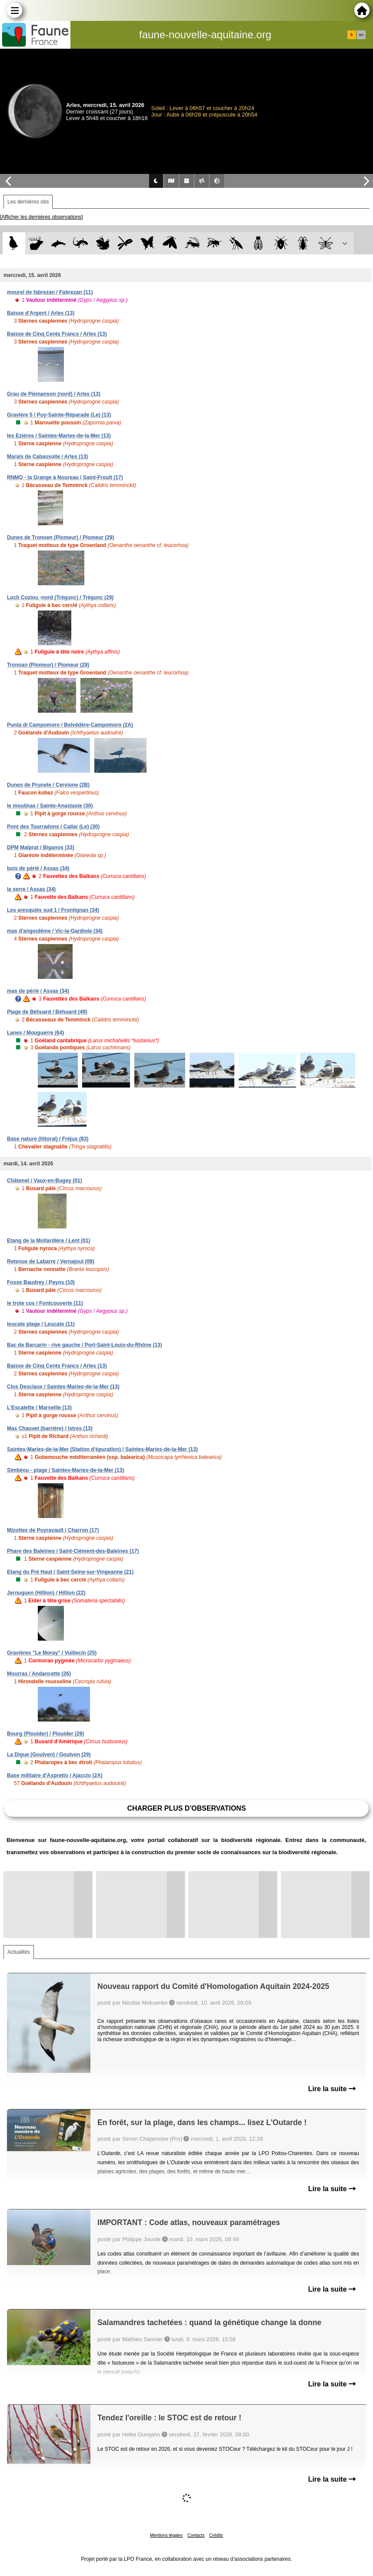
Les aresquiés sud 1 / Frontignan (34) (53, 910)
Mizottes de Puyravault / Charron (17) (53, 1530)
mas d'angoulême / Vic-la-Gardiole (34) (55, 931)
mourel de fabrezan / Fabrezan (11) (50, 292)
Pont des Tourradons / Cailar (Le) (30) (53, 827)
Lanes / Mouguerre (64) (35, 1033)
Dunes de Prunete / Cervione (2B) (48, 785)
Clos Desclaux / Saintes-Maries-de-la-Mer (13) (63, 1387)
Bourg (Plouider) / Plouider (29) (45, 1734)
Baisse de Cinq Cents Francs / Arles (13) (57, 334)
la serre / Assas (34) (31, 889)
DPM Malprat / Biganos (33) (40, 847)
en (361, 35)
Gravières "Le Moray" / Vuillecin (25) (52, 1653)
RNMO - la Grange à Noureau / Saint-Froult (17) (65, 477)
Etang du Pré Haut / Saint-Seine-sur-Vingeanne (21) (70, 1572)
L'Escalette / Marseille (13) (39, 1408)
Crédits (216, 2535)
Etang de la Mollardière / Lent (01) (48, 1241)
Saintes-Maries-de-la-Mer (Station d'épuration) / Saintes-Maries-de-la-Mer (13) (102, 1449)
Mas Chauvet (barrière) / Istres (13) (50, 1428)
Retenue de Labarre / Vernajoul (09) (50, 1261)
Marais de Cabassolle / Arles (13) (47, 457)
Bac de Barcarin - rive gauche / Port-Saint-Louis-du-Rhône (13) (84, 1345)
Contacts (195, 2535)
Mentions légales (166, 2535)
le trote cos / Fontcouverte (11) (45, 1303)
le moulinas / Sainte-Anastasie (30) (50, 806)
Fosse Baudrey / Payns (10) (41, 1282)
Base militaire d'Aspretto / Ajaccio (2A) (55, 1775)
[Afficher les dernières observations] (41, 217)
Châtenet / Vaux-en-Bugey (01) (44, 1181)
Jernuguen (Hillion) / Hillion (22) (46, 1593)
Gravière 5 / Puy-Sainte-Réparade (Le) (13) (59, 415)
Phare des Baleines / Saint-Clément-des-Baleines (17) (73, 1551)
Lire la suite (332, 2088)
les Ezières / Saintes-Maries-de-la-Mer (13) (59, 436)
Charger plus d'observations (186, 1808)
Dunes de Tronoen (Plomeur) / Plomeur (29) (60, 537)
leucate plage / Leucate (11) (41, 1324)
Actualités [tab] (18, 1952)
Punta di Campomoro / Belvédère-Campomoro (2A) (70, 725)
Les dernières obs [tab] (28, 202)
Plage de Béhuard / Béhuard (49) (47, 1012)
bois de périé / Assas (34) (38, 868)
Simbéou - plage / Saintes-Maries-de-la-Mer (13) (65, 1470)
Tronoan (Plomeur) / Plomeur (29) (48, 665)
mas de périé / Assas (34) (38, 991)
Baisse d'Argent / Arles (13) (40, 313)
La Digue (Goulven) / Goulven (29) (49, 1755)
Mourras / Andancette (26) (39, 1674)
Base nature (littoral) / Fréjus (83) (47, 1139)
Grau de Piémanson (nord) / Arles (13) (53, 394)
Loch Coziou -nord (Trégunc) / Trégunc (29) (60, 597)
